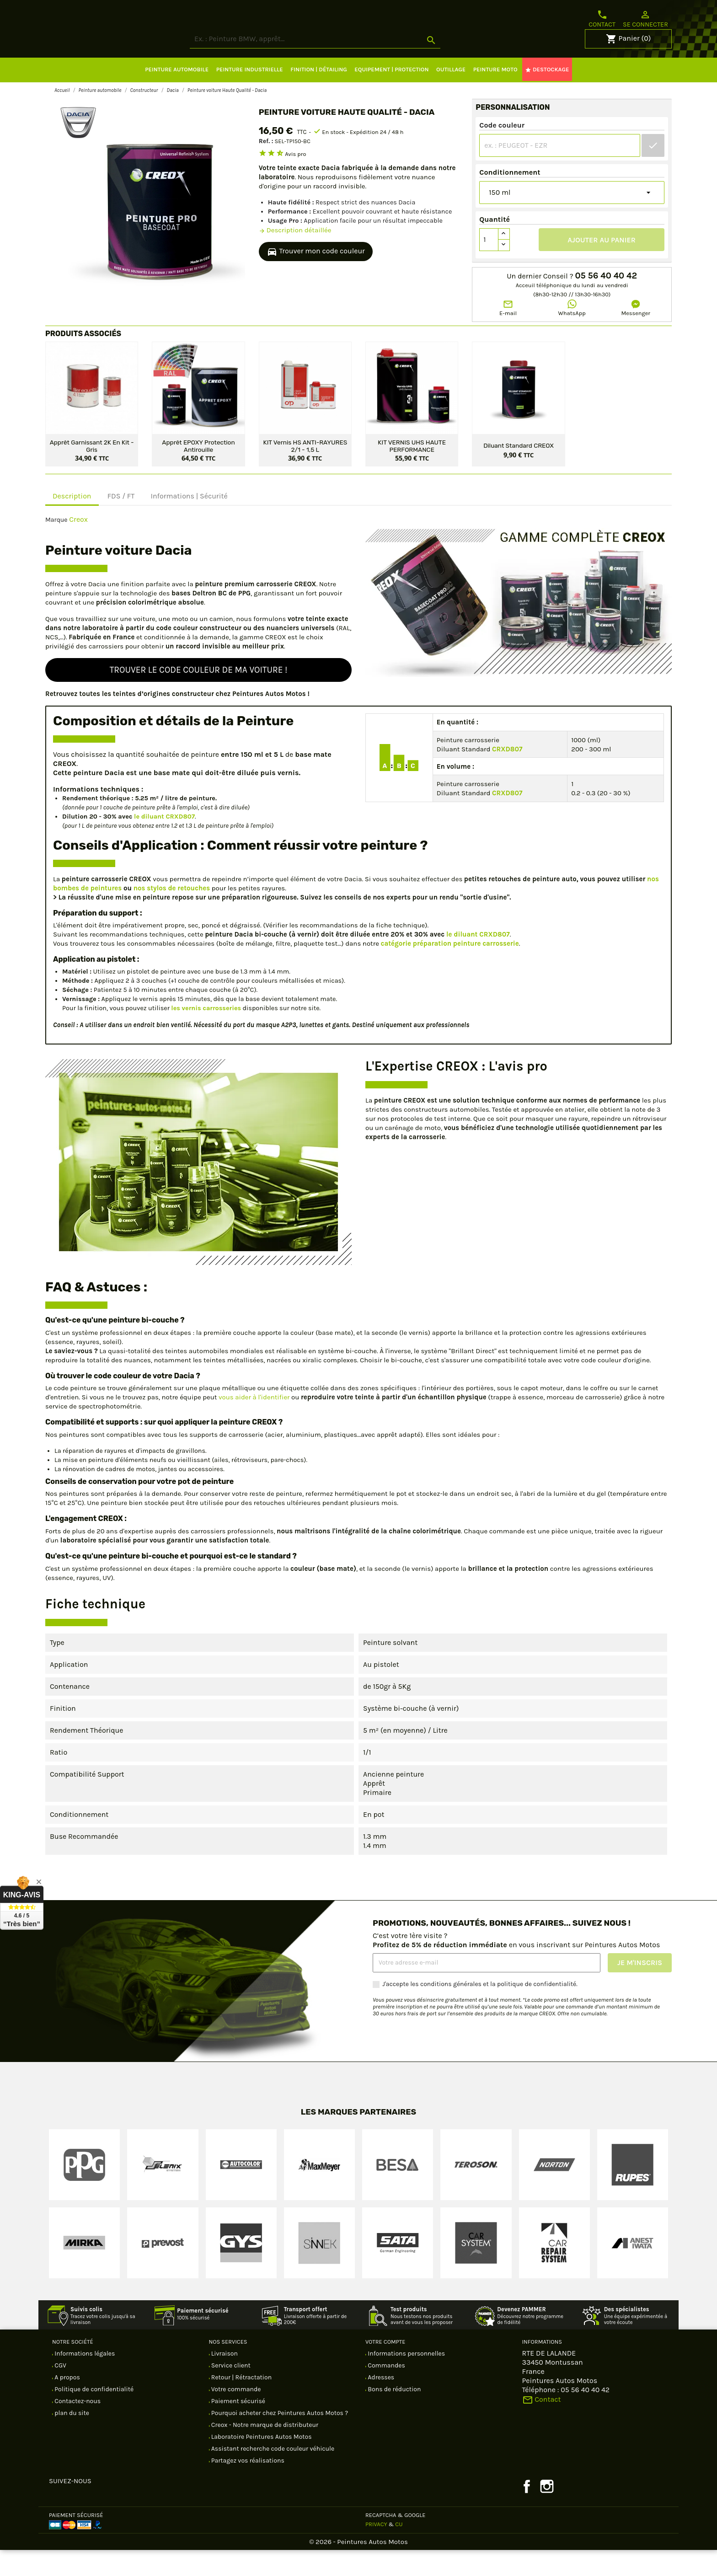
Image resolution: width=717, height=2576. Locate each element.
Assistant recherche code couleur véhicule (272, 2475)
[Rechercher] (349, 65)
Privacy (376, 2550)
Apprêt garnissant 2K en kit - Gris (92, 471)
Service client (230, 2391)
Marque (56, 546)
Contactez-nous (77, 2427)
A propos (66, 2403)
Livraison (224, 2379)
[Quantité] (488, 265)
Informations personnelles (405, 2379)
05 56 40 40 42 (606, 301)
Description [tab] (72, 522)
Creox (78, 545)
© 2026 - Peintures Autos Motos (358, 2568)
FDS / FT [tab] (121, 522)
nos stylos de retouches (172, 914)
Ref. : (266, 167)
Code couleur (501, 151)
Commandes (385, 2391)
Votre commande (235, 2415)
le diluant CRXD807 (164, 842)
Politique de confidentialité (93, 2415)
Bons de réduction (393, 2415)
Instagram (547, 2512)
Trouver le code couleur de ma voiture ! (199, 696)
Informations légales (84, 2379)
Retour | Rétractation (241, 2403)
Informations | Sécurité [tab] (188, 522)
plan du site (71, 2439)
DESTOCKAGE (547, 95)
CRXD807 (507, 775)
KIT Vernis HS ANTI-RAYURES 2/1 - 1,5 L (305, 471)
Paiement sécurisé (238, 2427)
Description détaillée (295, 256)
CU (398, 2550)
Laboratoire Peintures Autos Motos (261, 2463)
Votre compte (385, 2367)
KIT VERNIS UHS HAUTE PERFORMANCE (412, 471)
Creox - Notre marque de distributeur (264, 2451)
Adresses (380, 2403)
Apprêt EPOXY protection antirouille (198, 471)
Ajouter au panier (601, 266)
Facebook (527, 2512)
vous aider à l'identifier (254, 1423)
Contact (602, 18)
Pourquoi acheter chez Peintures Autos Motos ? (279, 2439)
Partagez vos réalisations (247, 2486)
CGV (59, 2391)
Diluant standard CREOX (518, 471)
